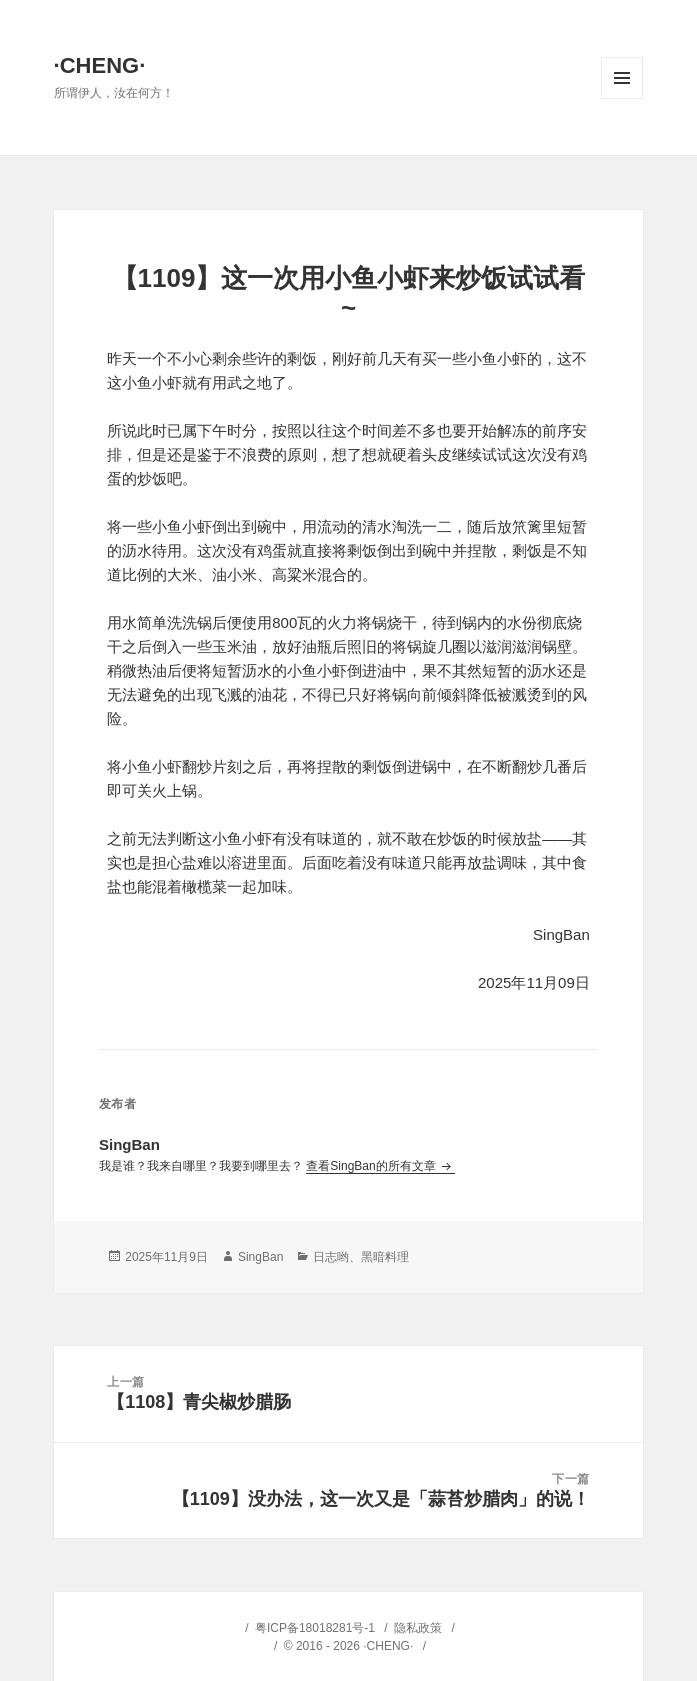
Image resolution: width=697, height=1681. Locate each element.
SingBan (260, 1257)
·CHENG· (100, 65)
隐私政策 (418, 1628)
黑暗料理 (385, 1257)
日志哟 (331, 1257)
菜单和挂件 (622, 78)
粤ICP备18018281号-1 (315, 1628)
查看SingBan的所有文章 (372, 1166)
